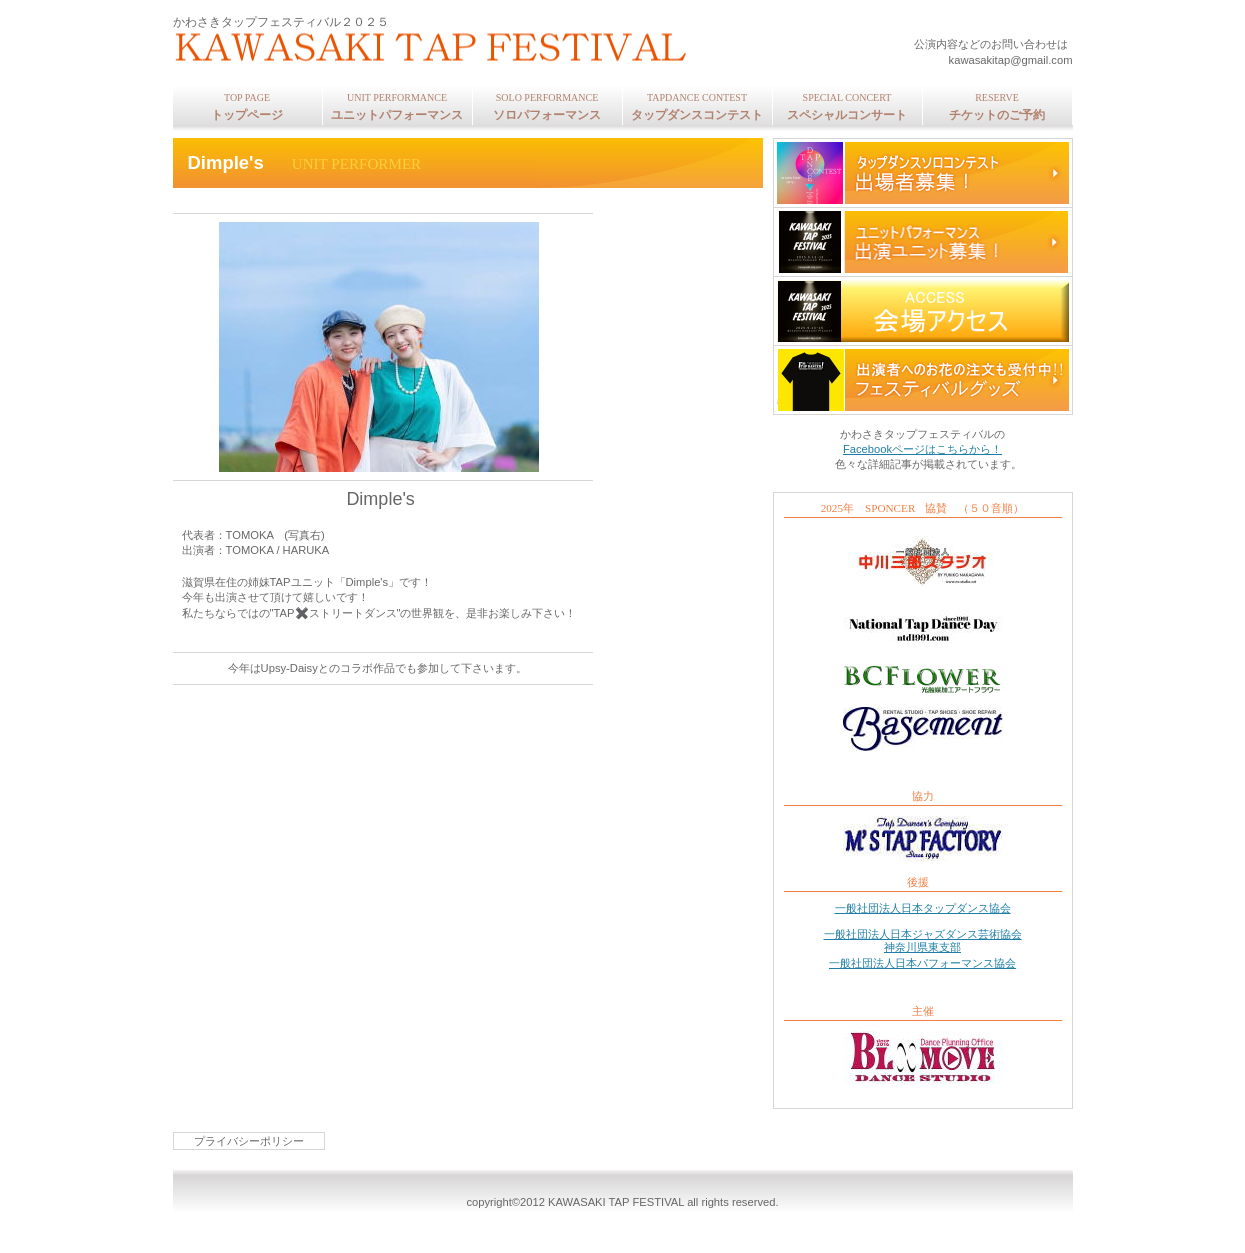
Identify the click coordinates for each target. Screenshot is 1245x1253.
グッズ (923, 380)
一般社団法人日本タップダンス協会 (923, 908)
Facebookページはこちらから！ (922, 449)
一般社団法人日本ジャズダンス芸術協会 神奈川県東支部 (923, 940)
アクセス (923, 311)
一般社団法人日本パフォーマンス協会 (922, 963)
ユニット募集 (923, 242)
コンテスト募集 (923, 173)
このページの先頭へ (229, 916)
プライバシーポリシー (249, 1141)
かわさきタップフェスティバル (438, 50)
